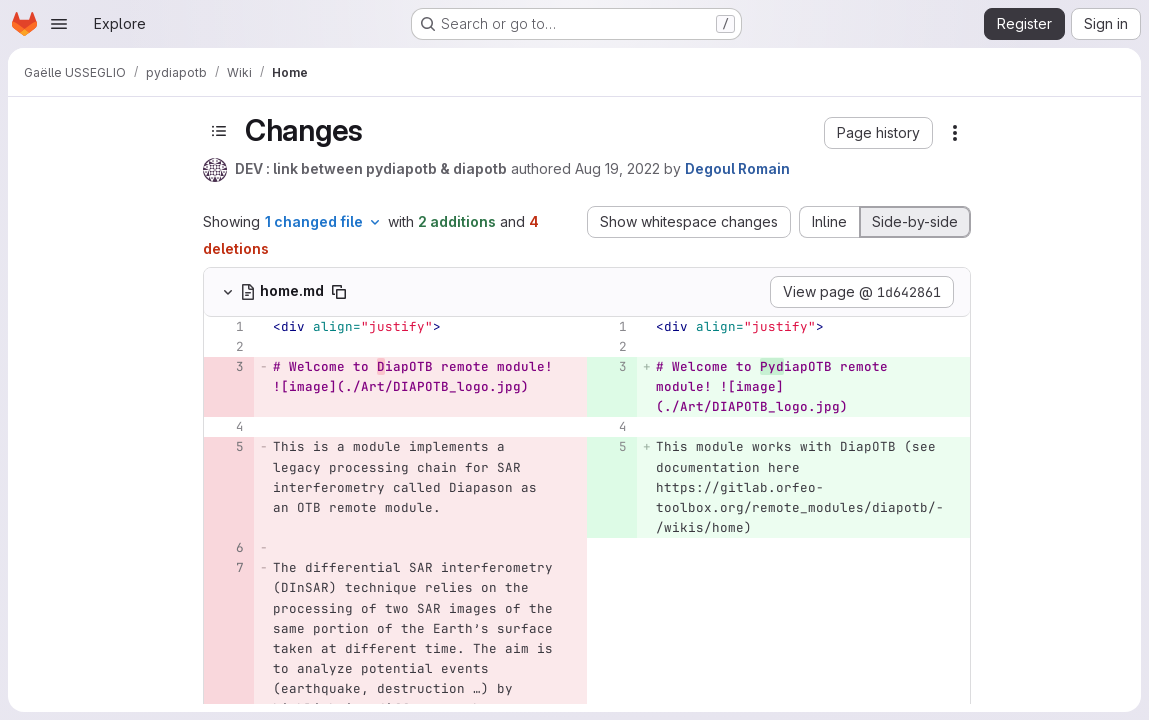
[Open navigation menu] (59, 24)
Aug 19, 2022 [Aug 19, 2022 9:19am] (617, 168)
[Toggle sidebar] (219, 131)
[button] (878, 133)
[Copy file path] (339, 292)
